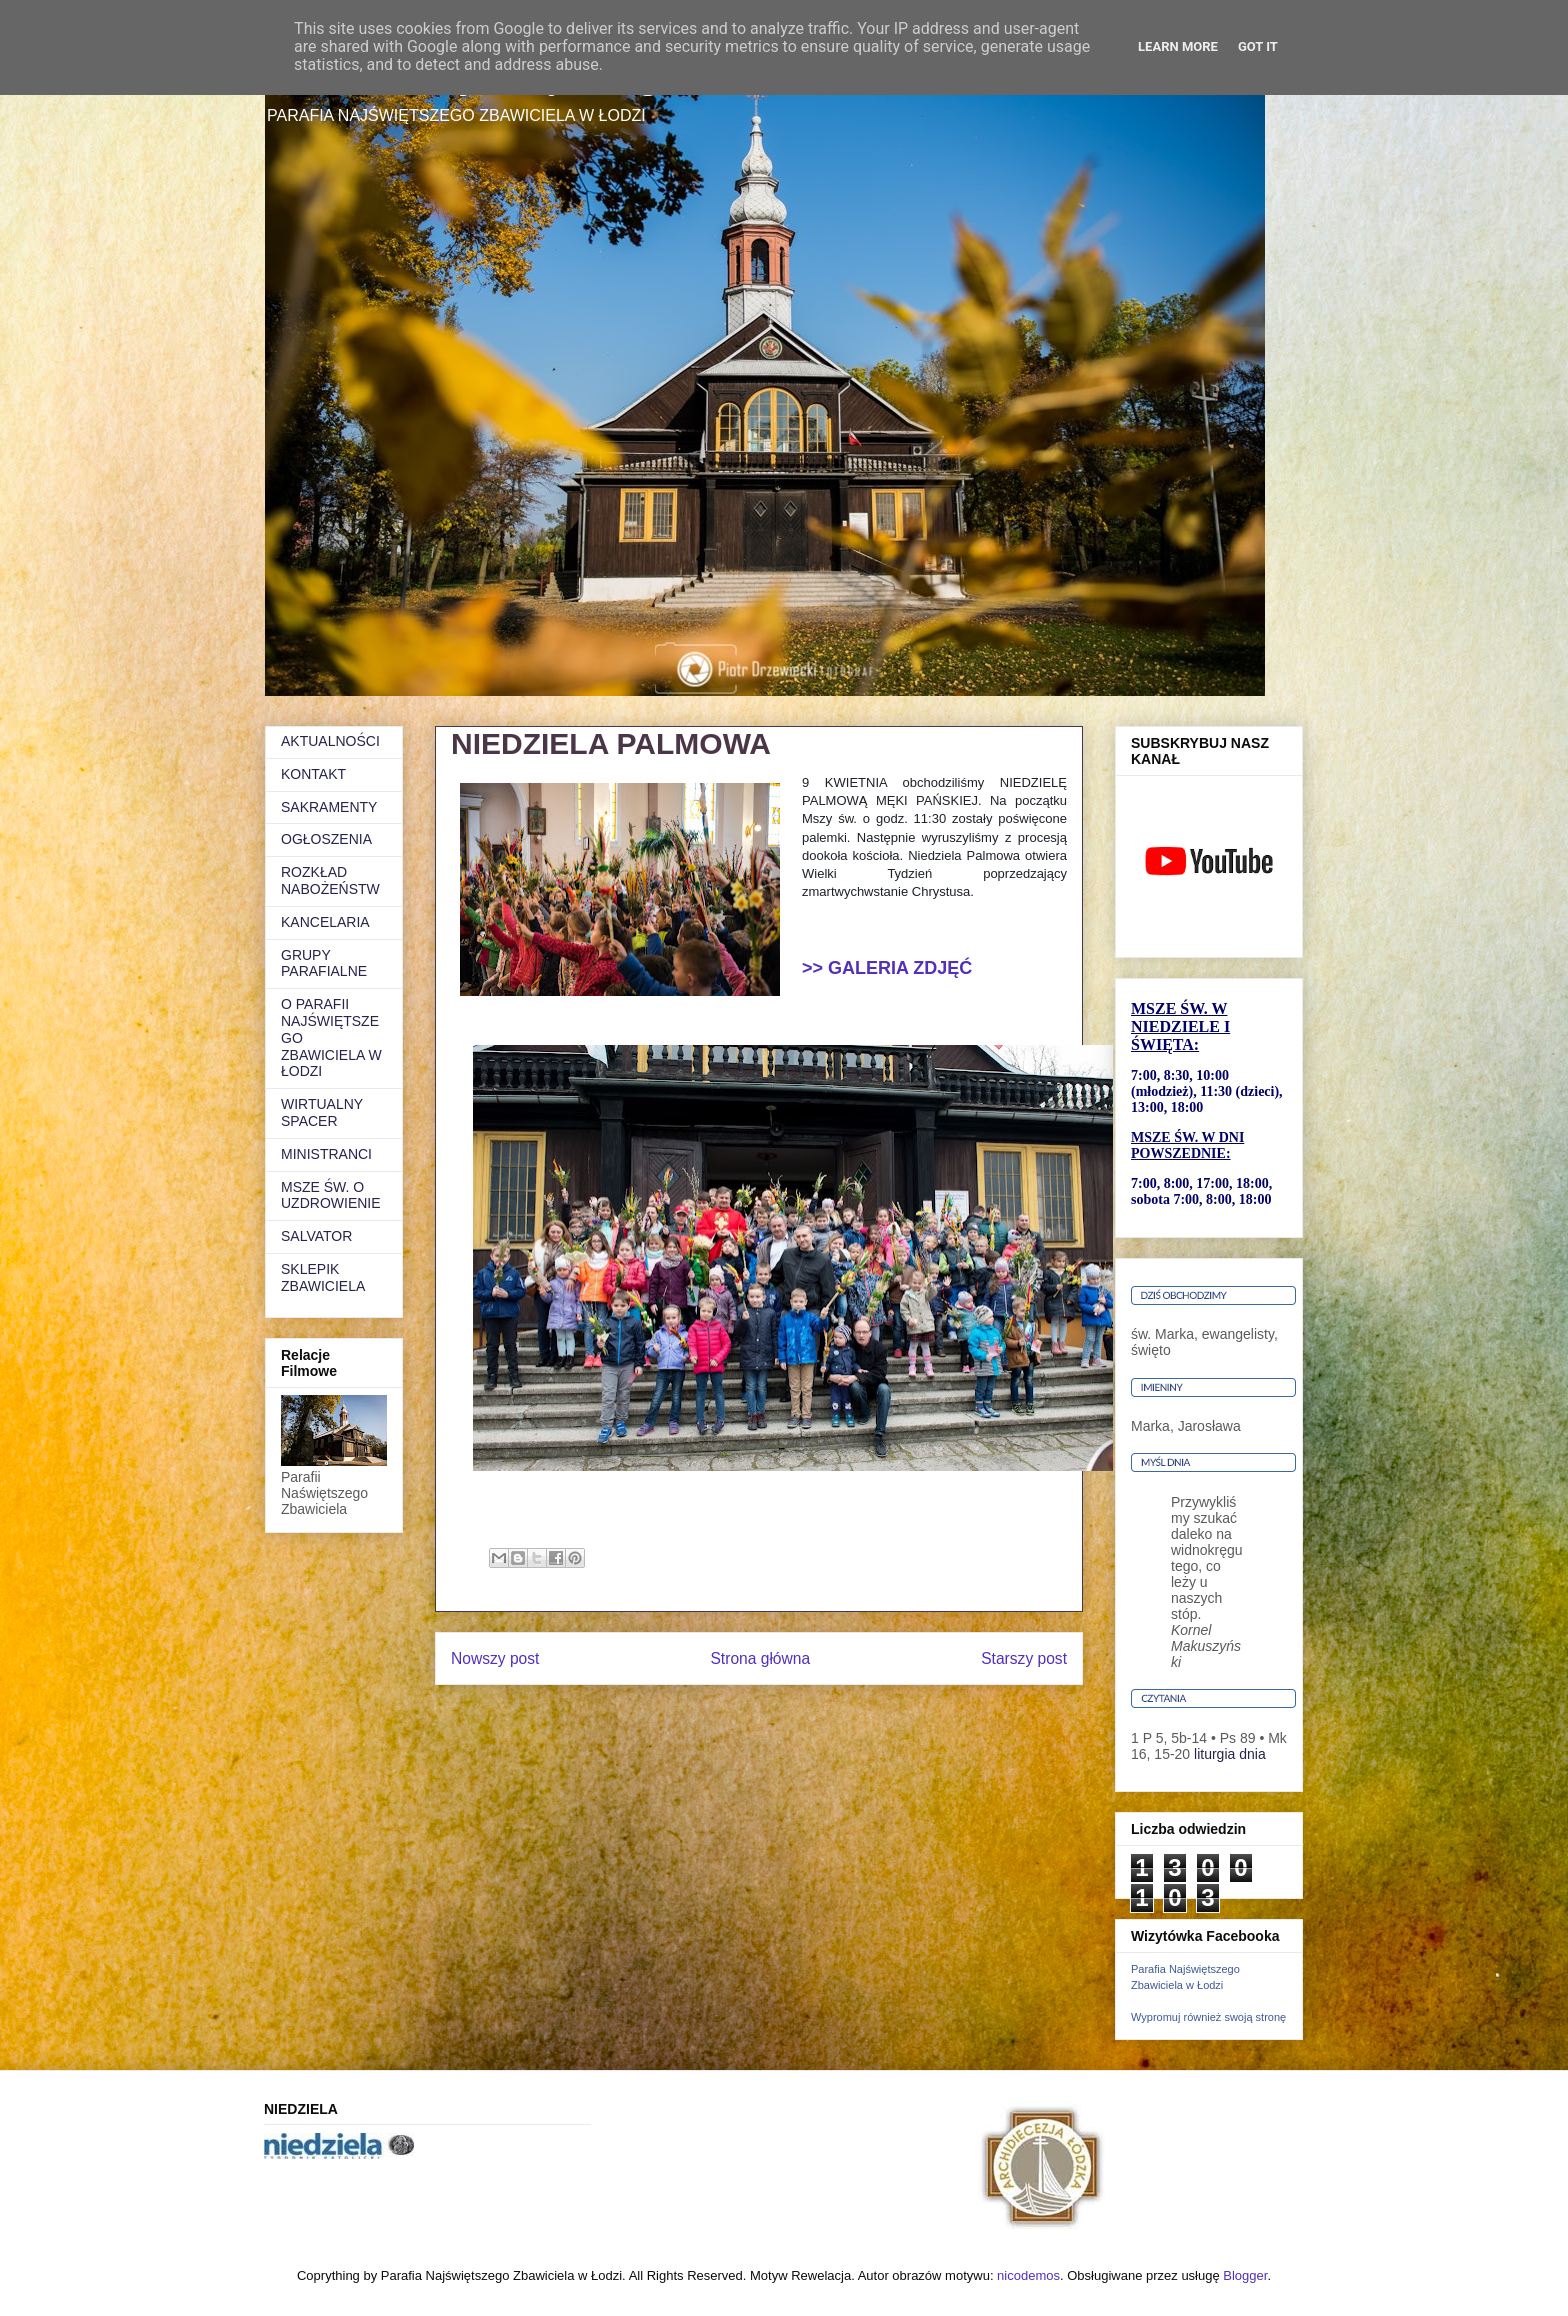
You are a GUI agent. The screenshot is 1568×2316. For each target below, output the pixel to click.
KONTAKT (313, 774)
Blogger (1245, 2275)
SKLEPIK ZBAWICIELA (323, 1277)
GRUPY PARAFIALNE (324, 963)
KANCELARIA (325, 922)
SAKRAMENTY (329, 807)
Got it (1258, 46)
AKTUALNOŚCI (330, 741)
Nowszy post (495, 1658)
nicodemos (1028, 2275)
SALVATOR (316, 1236)
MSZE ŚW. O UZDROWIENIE (331, 1195)
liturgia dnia (1230, 1754)
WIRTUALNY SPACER (322, 1112)
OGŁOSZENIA (326, 839)
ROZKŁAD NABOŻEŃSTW (330, 880)
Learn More (1178, 46)
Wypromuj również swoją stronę (1208, 2017)
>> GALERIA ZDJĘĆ (887, 968)
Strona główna (760, 1658)
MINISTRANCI (326, 1154)
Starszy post (1024, 1658)
